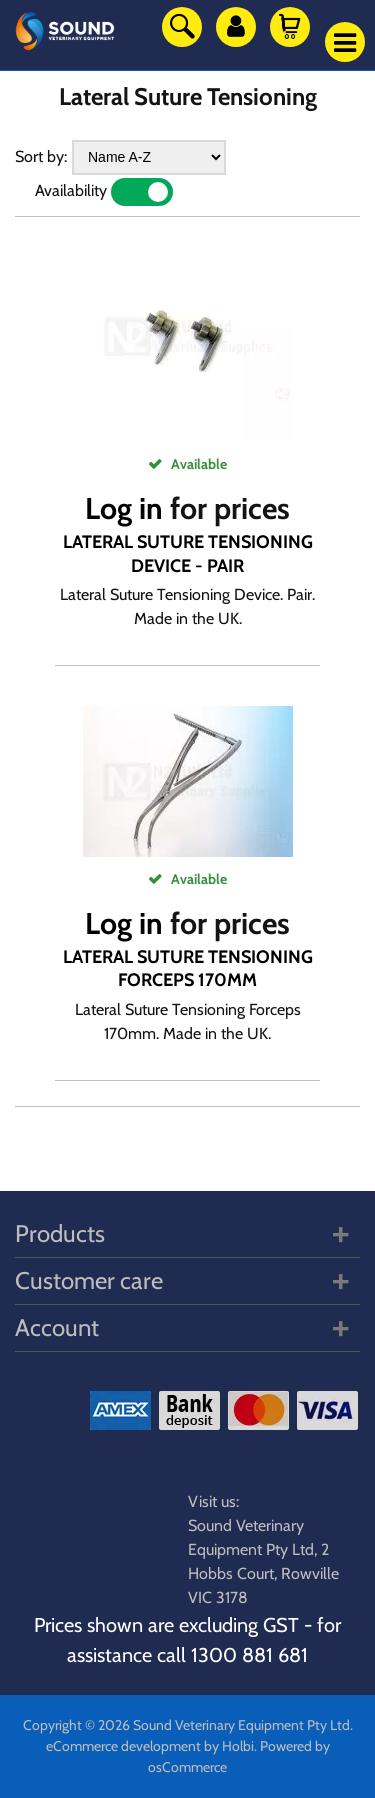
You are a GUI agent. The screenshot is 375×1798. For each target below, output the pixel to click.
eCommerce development (123, 1746)
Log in (124, 508)
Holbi (238, 1746)
